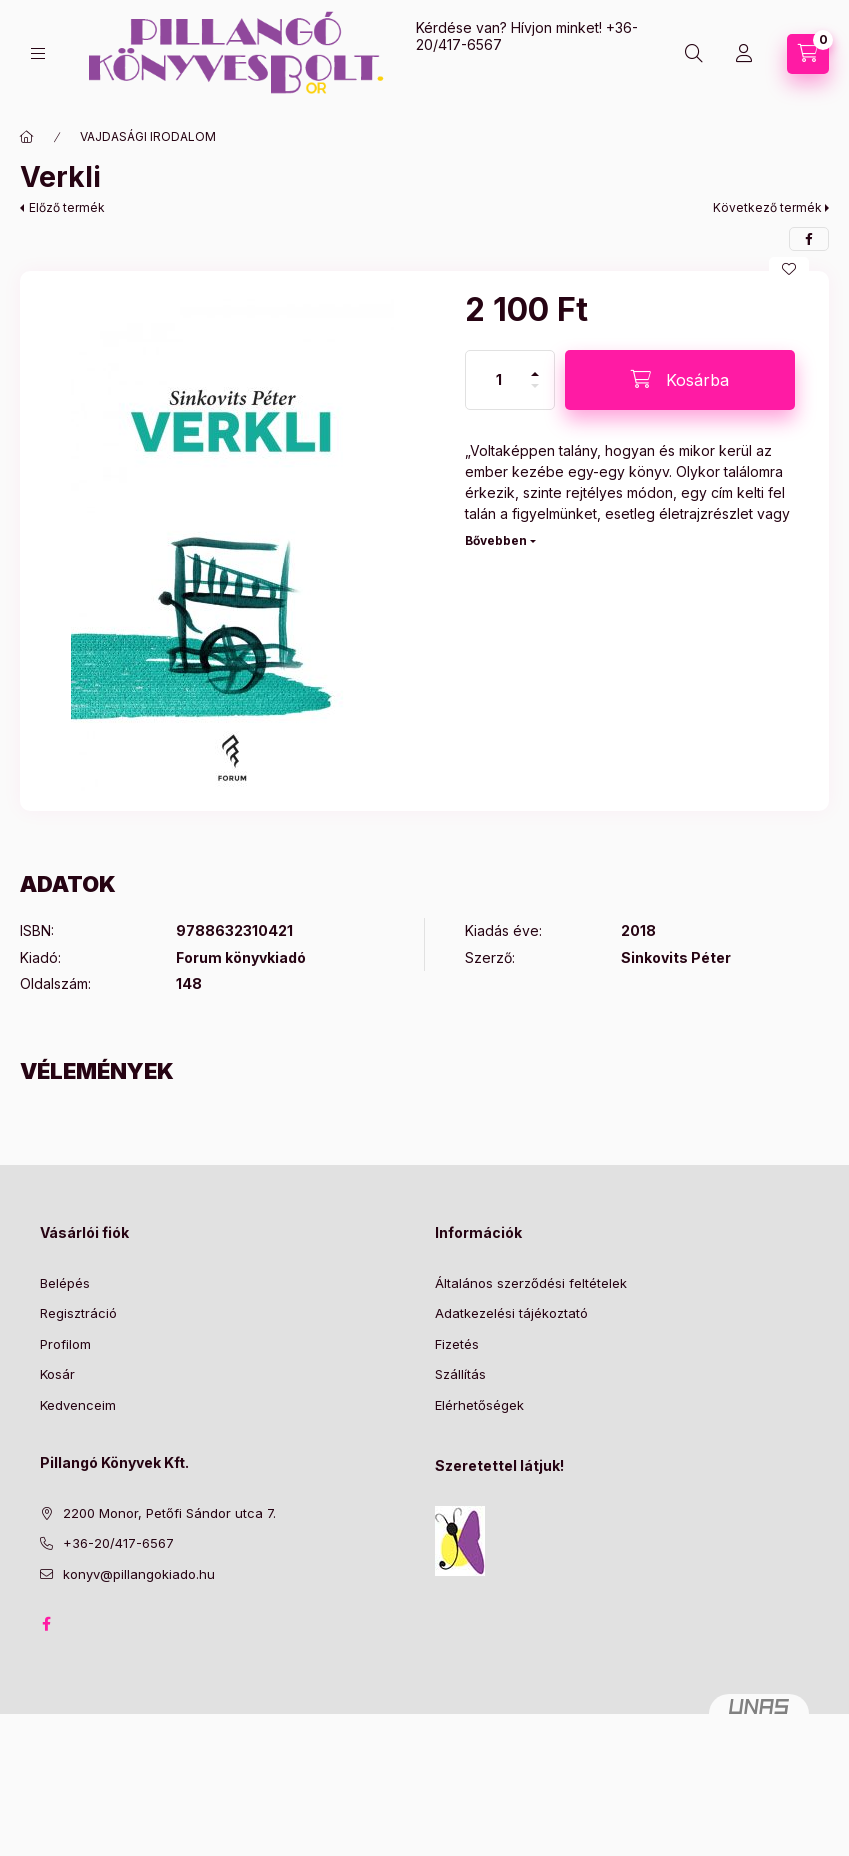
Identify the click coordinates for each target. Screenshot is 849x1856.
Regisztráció (78, 1313)
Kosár (57, 1374)
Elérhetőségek (479, 1405)
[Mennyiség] (499, 380)
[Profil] (744, 54)
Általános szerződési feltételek (531, 1283)
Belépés (65, 1283)
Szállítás (460, 1374)
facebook (46, 1624)
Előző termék (67, 207)
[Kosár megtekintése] (808, 54)
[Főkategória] (27, 137)
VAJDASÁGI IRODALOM (148, 136)
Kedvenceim (78, 1405)
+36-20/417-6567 (118, 1543)
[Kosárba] (680, 380)
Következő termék (767, 207)
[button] (232, 541)
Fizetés (457, 1344)
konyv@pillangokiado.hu (139, 1574)
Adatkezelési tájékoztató (511, 1313)
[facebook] (809, 239)
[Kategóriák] (38, 53)
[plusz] (535, 365)
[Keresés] (694, 54)
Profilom (65, 1344)
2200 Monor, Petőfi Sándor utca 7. (169, 1513)
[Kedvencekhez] (789, 269)
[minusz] (535, 394)
